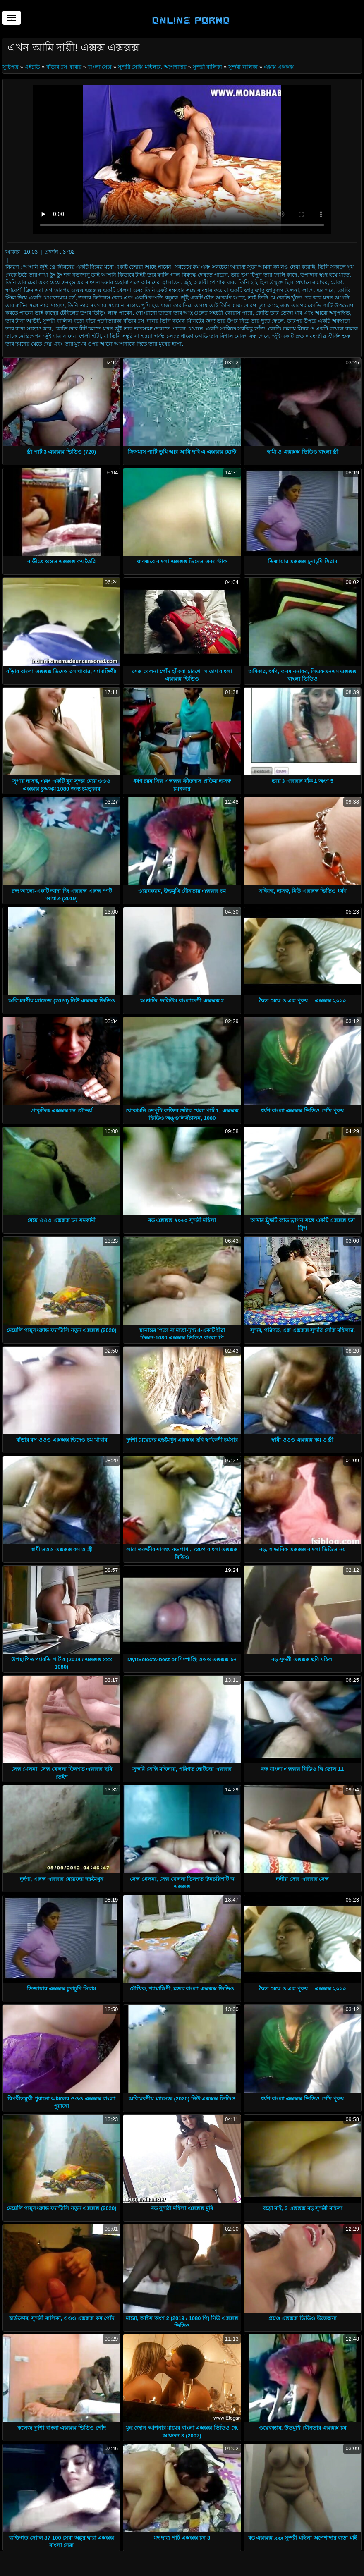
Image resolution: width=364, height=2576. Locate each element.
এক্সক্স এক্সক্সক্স (279, 67)
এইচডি (32, 67)
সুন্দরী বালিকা (208, 67)
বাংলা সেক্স (100, 67)
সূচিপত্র (11, 67)
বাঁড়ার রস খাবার (63, 67)
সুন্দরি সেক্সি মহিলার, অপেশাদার (152, 67)
